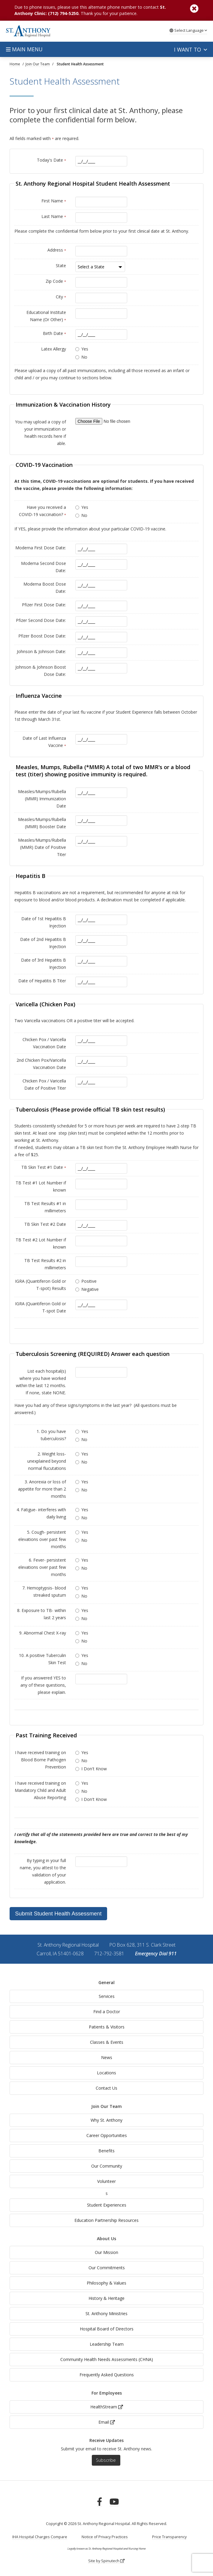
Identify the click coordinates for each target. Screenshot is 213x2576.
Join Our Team (106, 2106)
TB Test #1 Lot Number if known (41, 1186)
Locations (106, 2073)
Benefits (106, 2151)
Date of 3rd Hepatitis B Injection (43, 963)
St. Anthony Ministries (107, 2313)
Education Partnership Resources (106, 2220)
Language (188, 30)
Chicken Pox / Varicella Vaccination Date (44, 1043)
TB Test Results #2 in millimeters (45, 1264)
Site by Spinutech (106, 2560)
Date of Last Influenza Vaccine (44, 741)
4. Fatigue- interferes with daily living (41, 1513)
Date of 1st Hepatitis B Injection (43, 922)
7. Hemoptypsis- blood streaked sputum (44, 1591)
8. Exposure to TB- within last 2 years (41, 1613)
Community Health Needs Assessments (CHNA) (106, 2359)
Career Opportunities (106, 2135)
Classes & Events (106, 2042)
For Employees (107, 2393)
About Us (106, 2238)
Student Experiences (106, 2205)
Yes (84, 349)
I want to (190, 49)
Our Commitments (106, 2267)
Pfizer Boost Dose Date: (42, 636)
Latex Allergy (53, 349)
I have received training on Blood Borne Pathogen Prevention (40, 1760)
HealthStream (106, 2407)
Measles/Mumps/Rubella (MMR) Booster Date (42, 822)
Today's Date (51, 160)
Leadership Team (107, 2344)
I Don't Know (94, 1769)
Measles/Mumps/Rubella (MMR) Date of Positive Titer (42, 847)
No (84, 357)
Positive (89, 1281)
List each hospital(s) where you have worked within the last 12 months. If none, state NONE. (41, 1381)
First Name (53, 201)
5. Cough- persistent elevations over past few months (42, 1539)
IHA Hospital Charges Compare (39, 2536)
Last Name (53, 216)
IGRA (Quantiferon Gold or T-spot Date (40, 1307)
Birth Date (54, 333)
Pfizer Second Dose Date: (41, 620)
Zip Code (56, 281)
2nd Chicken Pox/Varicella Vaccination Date (41, 1063)
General (106, 1982)
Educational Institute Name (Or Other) (46, 315)
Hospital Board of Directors (107, 2329)
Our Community (106, 2166)
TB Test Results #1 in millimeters (45, 1207)
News (106, 2057)
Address (56, 250)
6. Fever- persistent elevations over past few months (42, 1567)
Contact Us (106, 2088)
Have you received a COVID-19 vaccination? (42, 510)
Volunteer (106, 2181)
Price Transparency (169, 2536)
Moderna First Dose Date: (40, 548)
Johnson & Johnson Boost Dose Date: (40, 670)
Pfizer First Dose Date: (44, 604)
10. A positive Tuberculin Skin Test (42, 1658)
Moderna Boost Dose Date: (44, 587)
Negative (90, 1289)
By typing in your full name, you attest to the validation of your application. (43, 1871)
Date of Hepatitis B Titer (42, 981)
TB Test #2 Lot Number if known (41, 1243)
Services (107, 1996)
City (61, 297)
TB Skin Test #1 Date (43, 1167)
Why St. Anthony (106, 2120)
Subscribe (106, 2460)
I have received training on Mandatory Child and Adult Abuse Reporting (40, 1790)
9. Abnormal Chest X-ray (42, 1633)
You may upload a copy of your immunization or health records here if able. (40, 432)
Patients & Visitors (106, 2027)
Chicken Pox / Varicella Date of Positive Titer (44, 1084)
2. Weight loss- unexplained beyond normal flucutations (46, 1461)
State (61, 265)
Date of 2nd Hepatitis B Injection (43, 942)
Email (106, 2422)
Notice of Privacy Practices (105, 2536)
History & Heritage (106, 2298)
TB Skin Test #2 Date (45, 1224)
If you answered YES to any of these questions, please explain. (43, 1685)
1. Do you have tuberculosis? (51, 1434)
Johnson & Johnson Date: (41, 651)
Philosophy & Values (106, 2283)
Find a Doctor (106, 2011)
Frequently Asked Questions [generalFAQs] (107, 2375)
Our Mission (106, 2252)
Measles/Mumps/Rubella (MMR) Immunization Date (42, 799)
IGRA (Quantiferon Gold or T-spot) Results (40, 1284)
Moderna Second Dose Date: (43, 566)
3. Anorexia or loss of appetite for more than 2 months (42, 1489)
